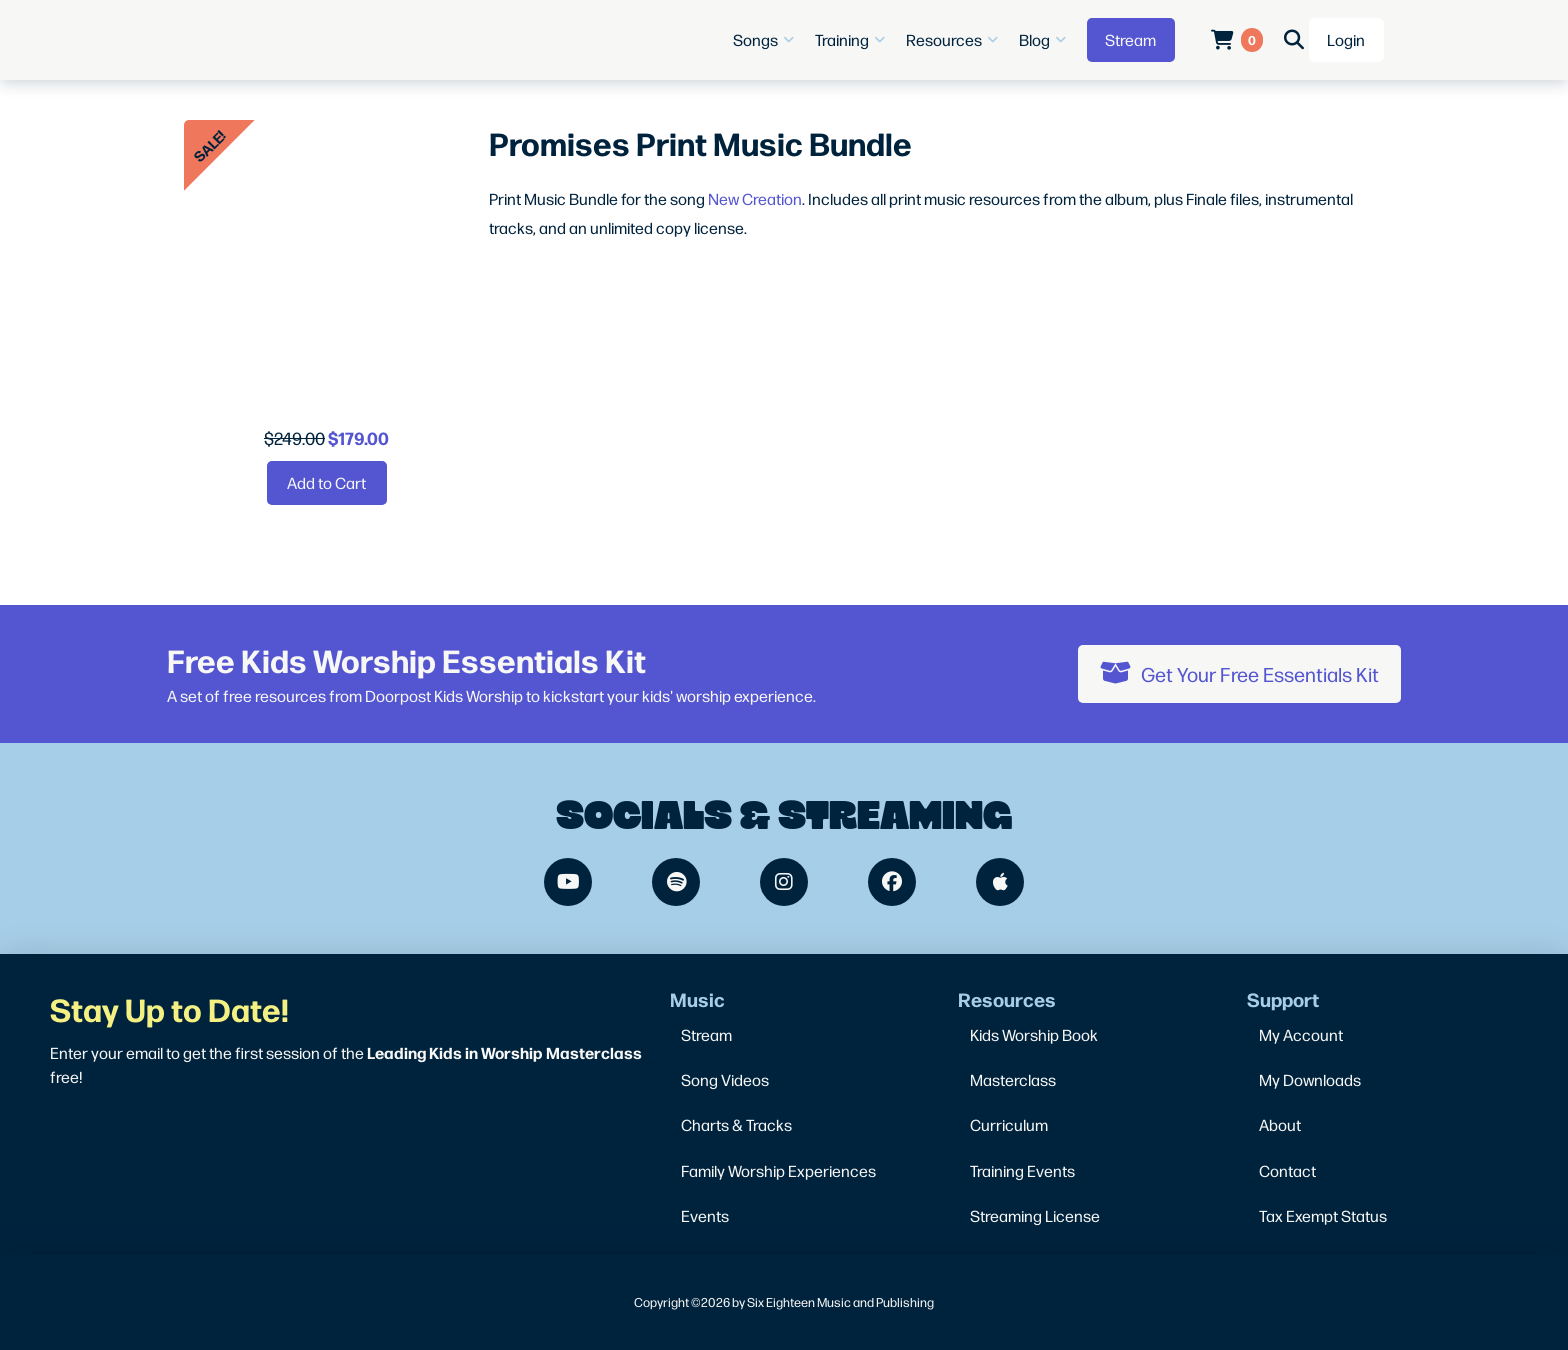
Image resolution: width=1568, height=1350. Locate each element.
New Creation (755, 198)
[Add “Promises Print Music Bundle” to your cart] (327, 483)
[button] (766, 40)
